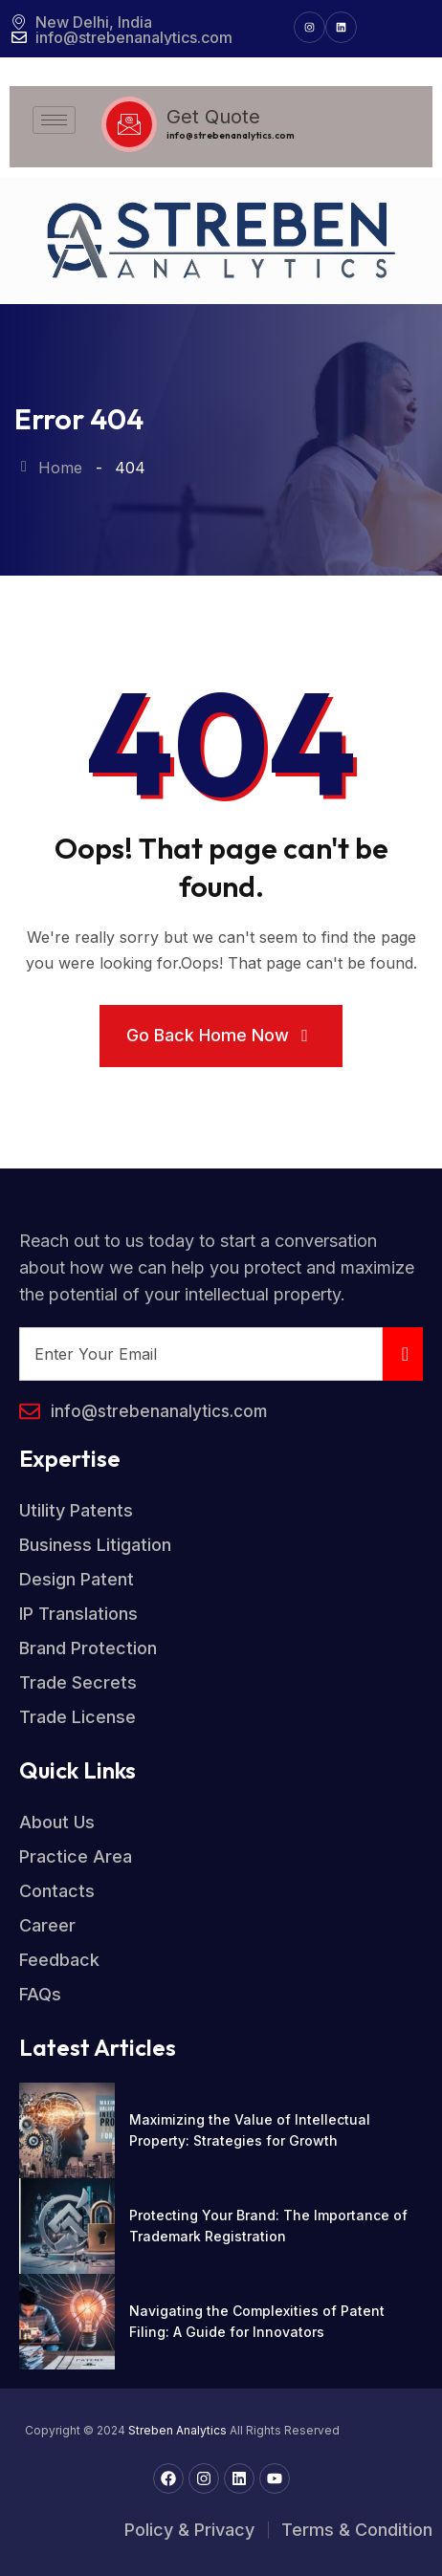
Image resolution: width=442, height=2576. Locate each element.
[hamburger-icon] (54, 120)
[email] (201, 1354)
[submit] (403, 1354)
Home (48, 467)
